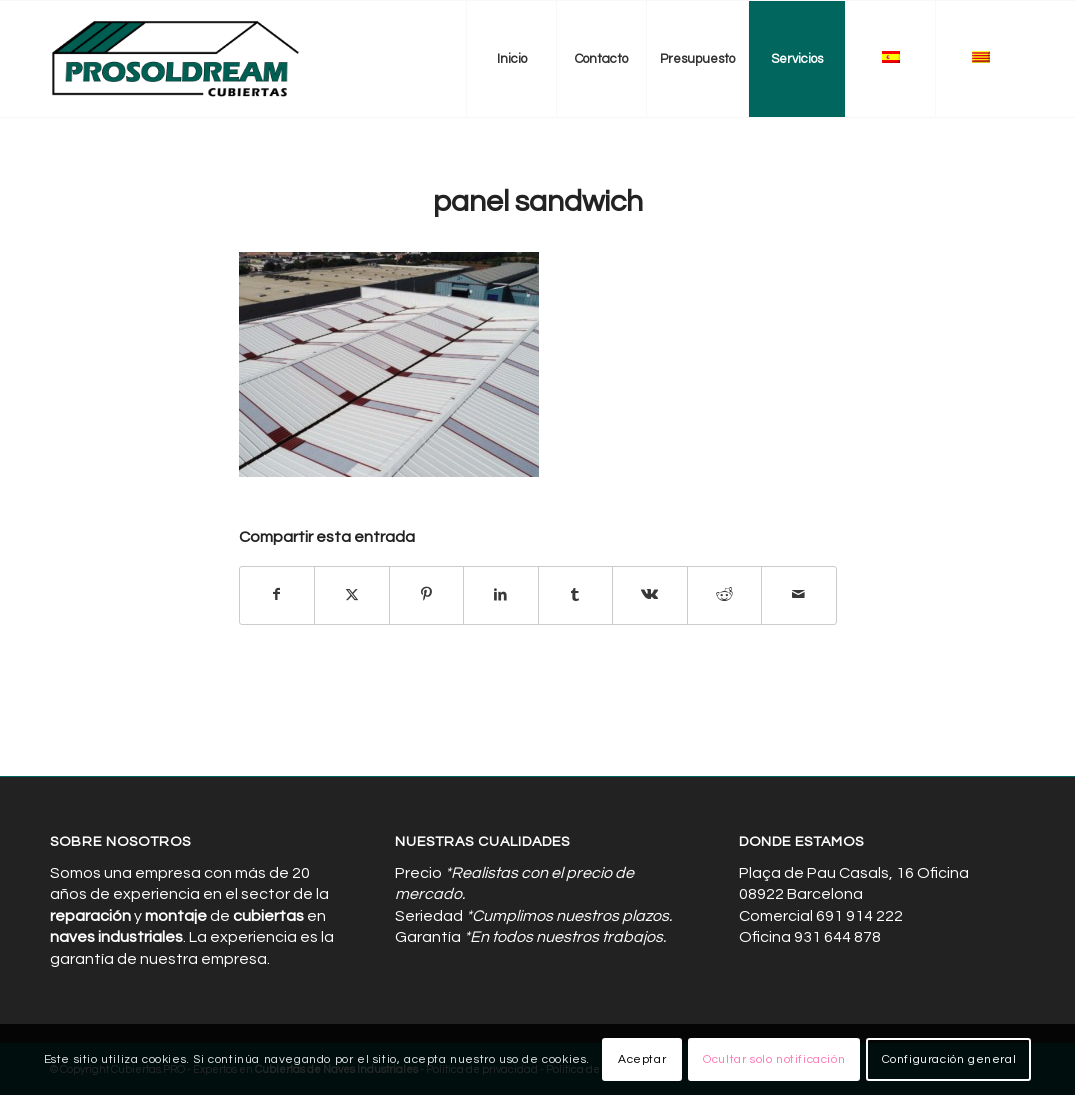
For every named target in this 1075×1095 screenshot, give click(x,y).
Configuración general (949, 1059)
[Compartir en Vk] (650, 595)
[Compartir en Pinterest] (427, 595)
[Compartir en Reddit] (725, 595)
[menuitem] (511, 59)
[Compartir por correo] (799, 595)
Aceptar (642, 1059)
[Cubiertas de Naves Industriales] (176, 59)
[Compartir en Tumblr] (576, 595)
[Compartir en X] (352, 595)
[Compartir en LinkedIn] (501, 595)
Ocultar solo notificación (774, 1059)
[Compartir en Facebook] (277, 595)
